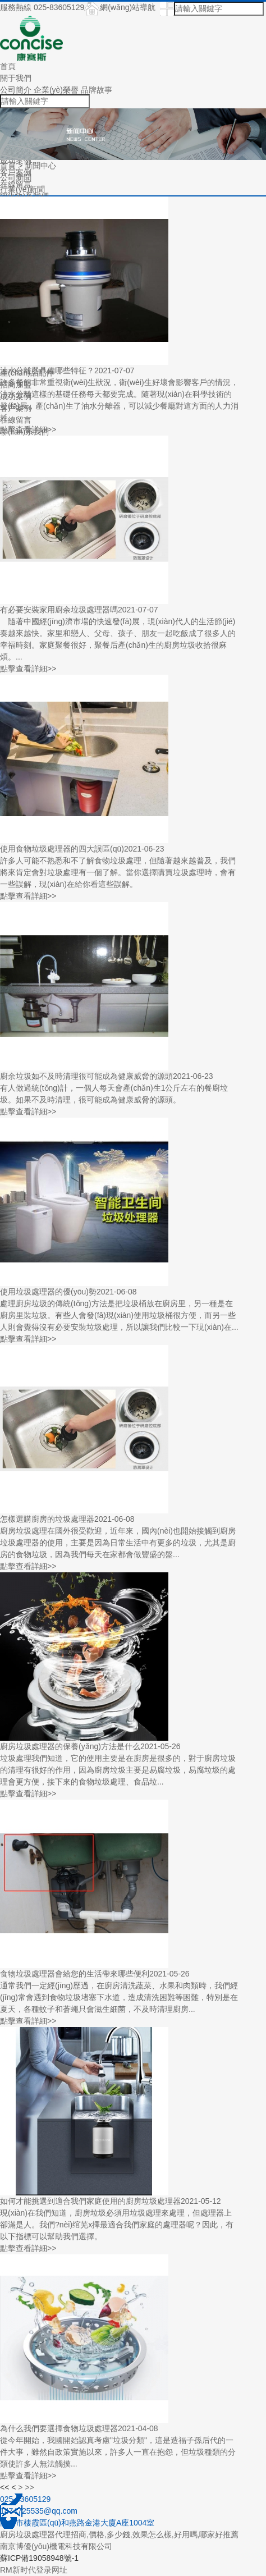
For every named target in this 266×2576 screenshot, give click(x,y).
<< (4, 2487)
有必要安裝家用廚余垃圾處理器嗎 (59, 609)
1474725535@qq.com (38, 2510)
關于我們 (15, 78)
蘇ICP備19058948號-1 (39, 2558)
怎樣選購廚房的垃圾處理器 (47, 1519)
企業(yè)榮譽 (56, 89)
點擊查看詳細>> (28, 429)
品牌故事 (96, 89)
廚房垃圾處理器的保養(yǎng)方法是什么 (70, 1746)
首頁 (8, 66)
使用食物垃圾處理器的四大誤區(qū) (62, 848)
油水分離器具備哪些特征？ (47, 370)
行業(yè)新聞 (22, 189)
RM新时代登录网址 (33, 2569)
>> (29, 2487)
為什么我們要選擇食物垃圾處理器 (59, 2428)
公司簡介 (15, 89)
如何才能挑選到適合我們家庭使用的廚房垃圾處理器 (90, 2201)
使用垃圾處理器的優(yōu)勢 (48, 1291)
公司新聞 (15, 177)
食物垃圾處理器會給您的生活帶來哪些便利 (74, 1973)
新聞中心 (40, 165)
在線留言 (15, 419)
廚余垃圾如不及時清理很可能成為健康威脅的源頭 (86, 1076)
